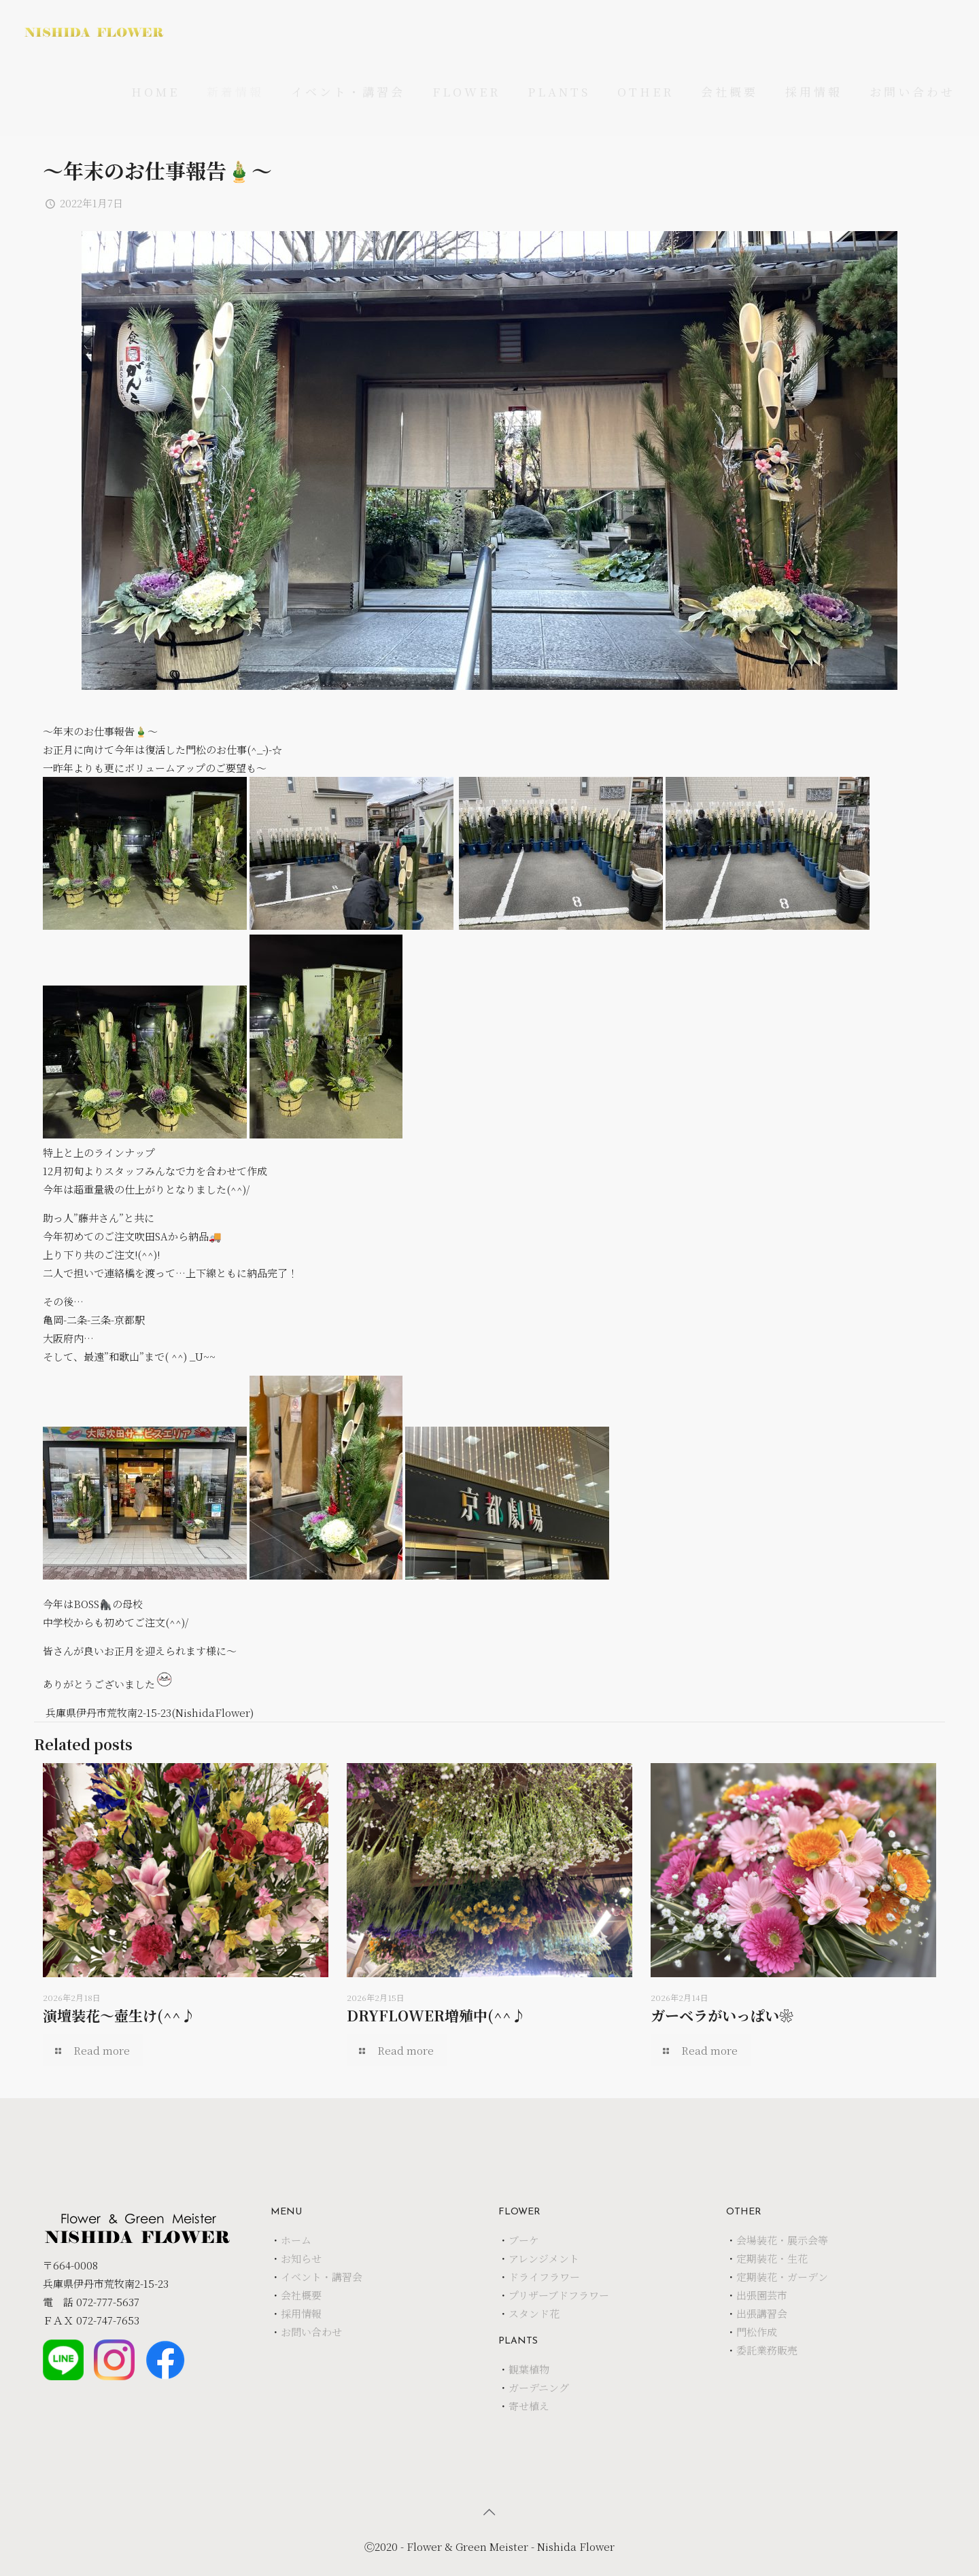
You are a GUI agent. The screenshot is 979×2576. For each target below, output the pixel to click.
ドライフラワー (544, 2276)
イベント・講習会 (321, 2276)
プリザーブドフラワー (559, 2295)
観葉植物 (529, 2369)
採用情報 (301, 2313)
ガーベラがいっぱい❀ (722, 2015)
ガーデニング (539, 2387)
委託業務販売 (766, 2350)
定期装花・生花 (772, 2258)
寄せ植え (529, 2406)
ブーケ (524, 2240)
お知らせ (301, 2258)
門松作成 (756, 2332)
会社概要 (301, 2295)
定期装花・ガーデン (782, 2276)
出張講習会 (761, 2313)
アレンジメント (544, 2258)
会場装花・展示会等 (782, 2240)
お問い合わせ (311, 2332)
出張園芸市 (761, 2295)
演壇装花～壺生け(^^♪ (119, 2015)
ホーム (296, 2240)
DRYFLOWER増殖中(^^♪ (436, 2015)
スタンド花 (534, 2313)
